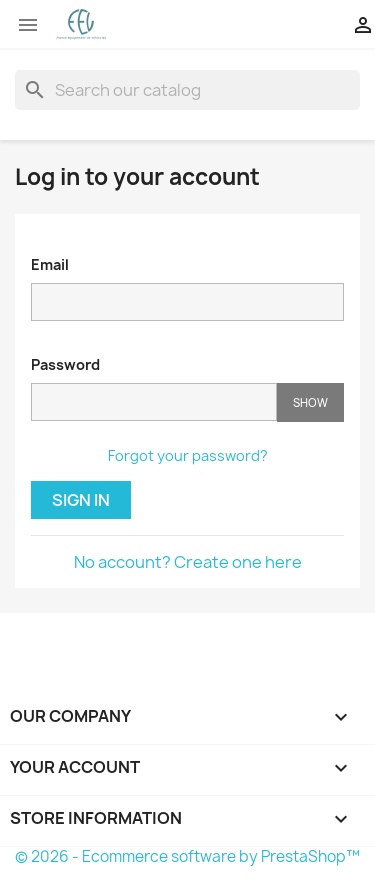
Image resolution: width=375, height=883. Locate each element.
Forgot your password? (188, 455)
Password (65, 364)
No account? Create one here (188, 562)
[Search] (187, 90)
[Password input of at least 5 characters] (154, 402)
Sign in (81, 500)
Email (50, 264)
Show (310, 402)
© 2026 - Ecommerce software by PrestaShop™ (187, 856)
